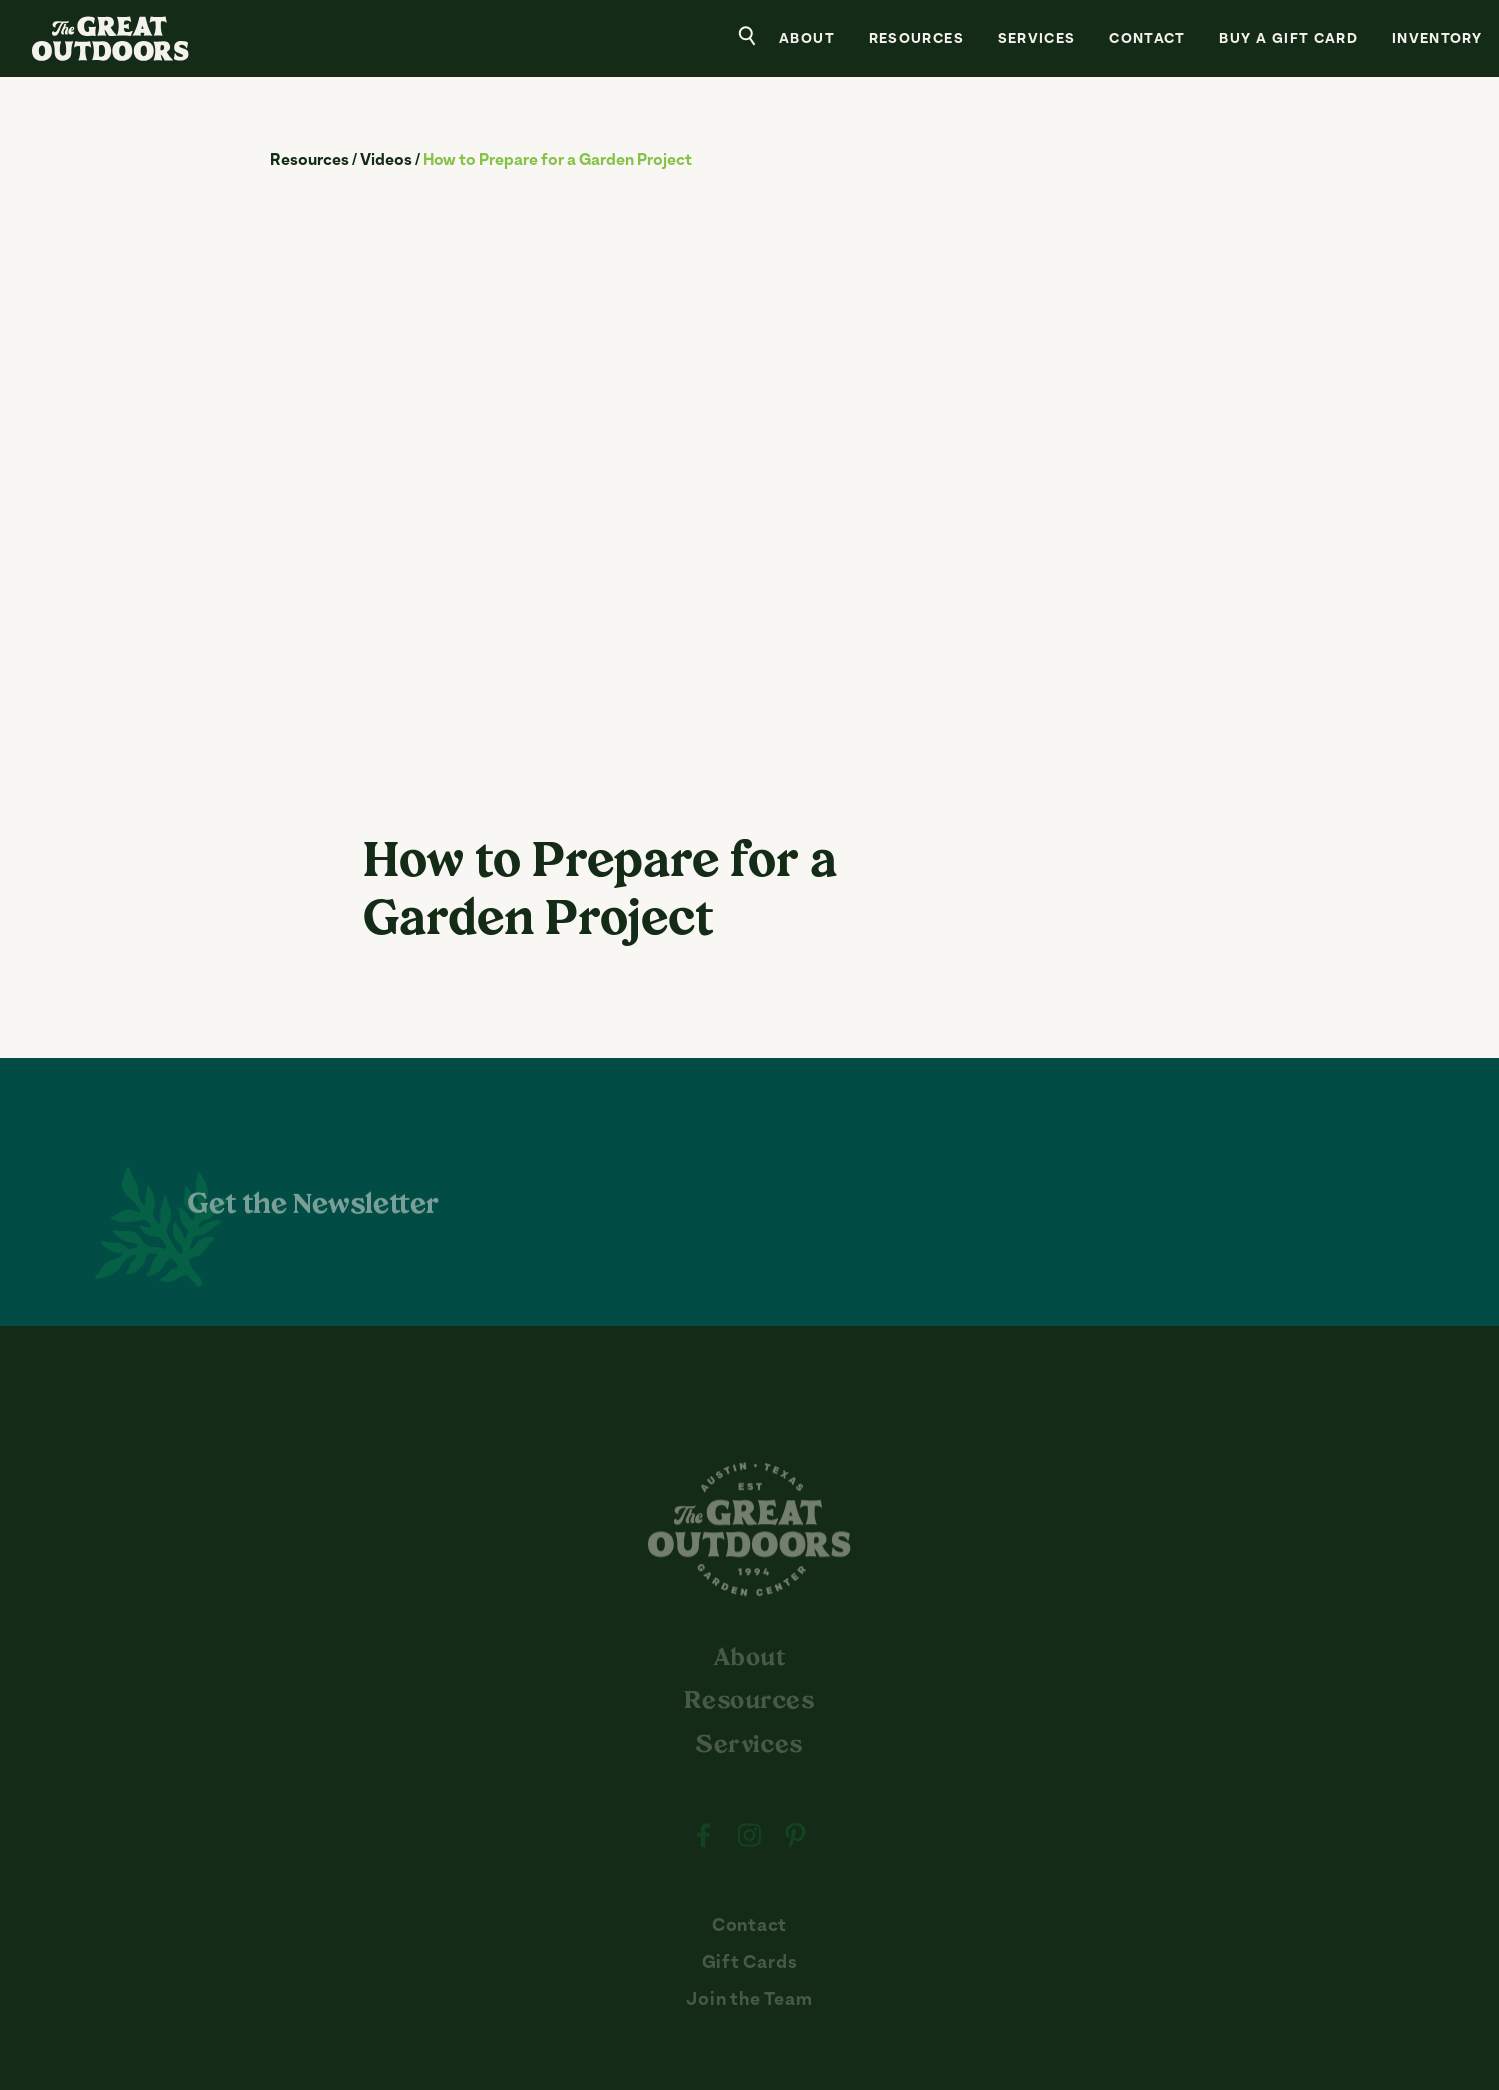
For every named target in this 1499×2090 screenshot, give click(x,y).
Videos (386, 161)
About (807, 40)
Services (1037, 40)
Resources (916, 40)
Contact (1147, 40)
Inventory (1437, 40)
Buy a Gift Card (1288, 40)
